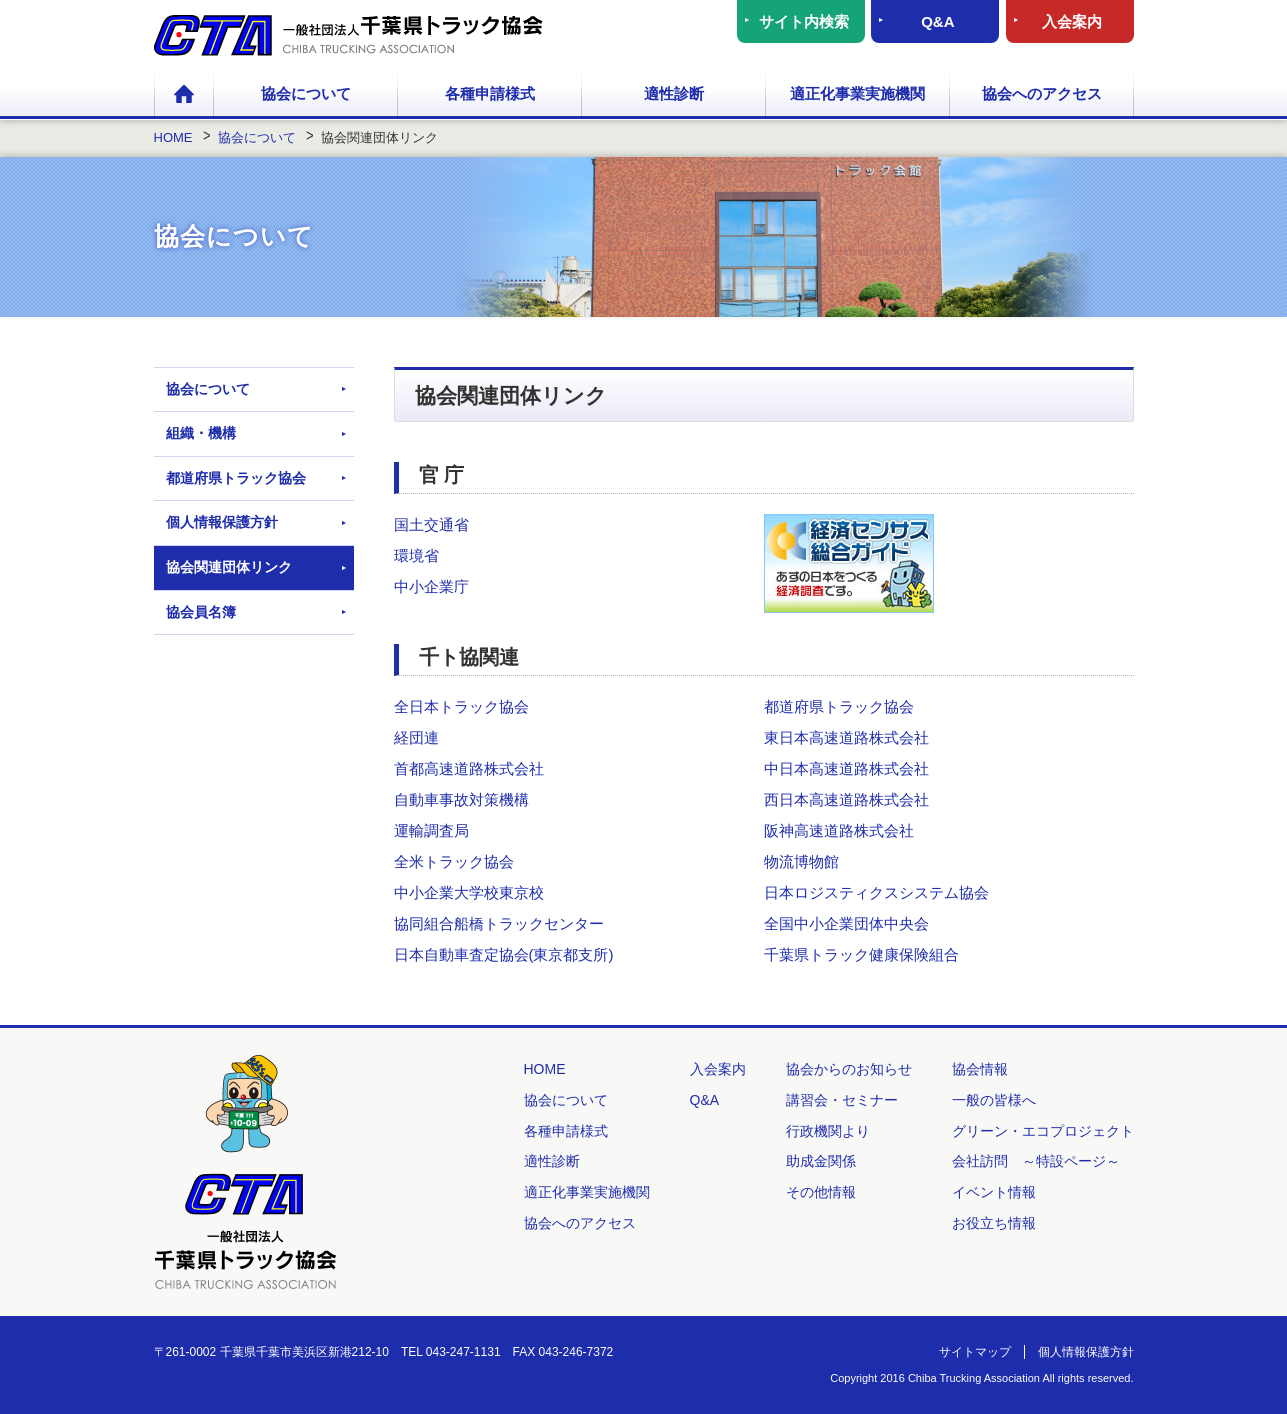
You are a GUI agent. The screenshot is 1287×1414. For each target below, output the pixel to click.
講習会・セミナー (842, 1100)
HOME (184, 95)
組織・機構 (201, 433)
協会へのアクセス (1042, 93)
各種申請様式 (490, 93)
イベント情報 (994, 1192)
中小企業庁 (431, 586)
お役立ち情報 (994, 1223)
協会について (306, 93)
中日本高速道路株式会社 (846, 768)
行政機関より (828, 1131)
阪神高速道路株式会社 (839, 830)
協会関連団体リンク (229, 567)
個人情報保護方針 (222, 522)
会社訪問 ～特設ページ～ (1036, 1161)
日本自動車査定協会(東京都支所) (504, 954)
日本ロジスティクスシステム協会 (876, 892)
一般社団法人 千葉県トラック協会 (348, 35)
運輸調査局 (431, 830)
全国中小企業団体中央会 (846, 923)
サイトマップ (975, 1352)
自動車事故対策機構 (461, 799)
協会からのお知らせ (849, 1069)
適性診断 (674, 93)
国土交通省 (431, 524)
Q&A (937, 21)
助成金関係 (821, 1161)
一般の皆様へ (994, 1100)
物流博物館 (801, 861)
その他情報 (821, 1192)
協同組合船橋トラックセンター (499, 923)
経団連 (416, 737)
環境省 (416, 555)
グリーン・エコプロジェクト (1043, 1131)
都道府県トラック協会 (839, 706)
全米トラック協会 (454, 861)
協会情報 (980, 1069)
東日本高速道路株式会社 (846, 737)
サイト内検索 (804, 21)
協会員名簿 (201, 612)
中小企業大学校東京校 (469, 892)
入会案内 (1072, 21)
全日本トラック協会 (461, 706)
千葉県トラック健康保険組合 (861, 954)
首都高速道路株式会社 (469, 768)
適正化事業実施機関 (857, 93)
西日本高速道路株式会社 (846, 799)
